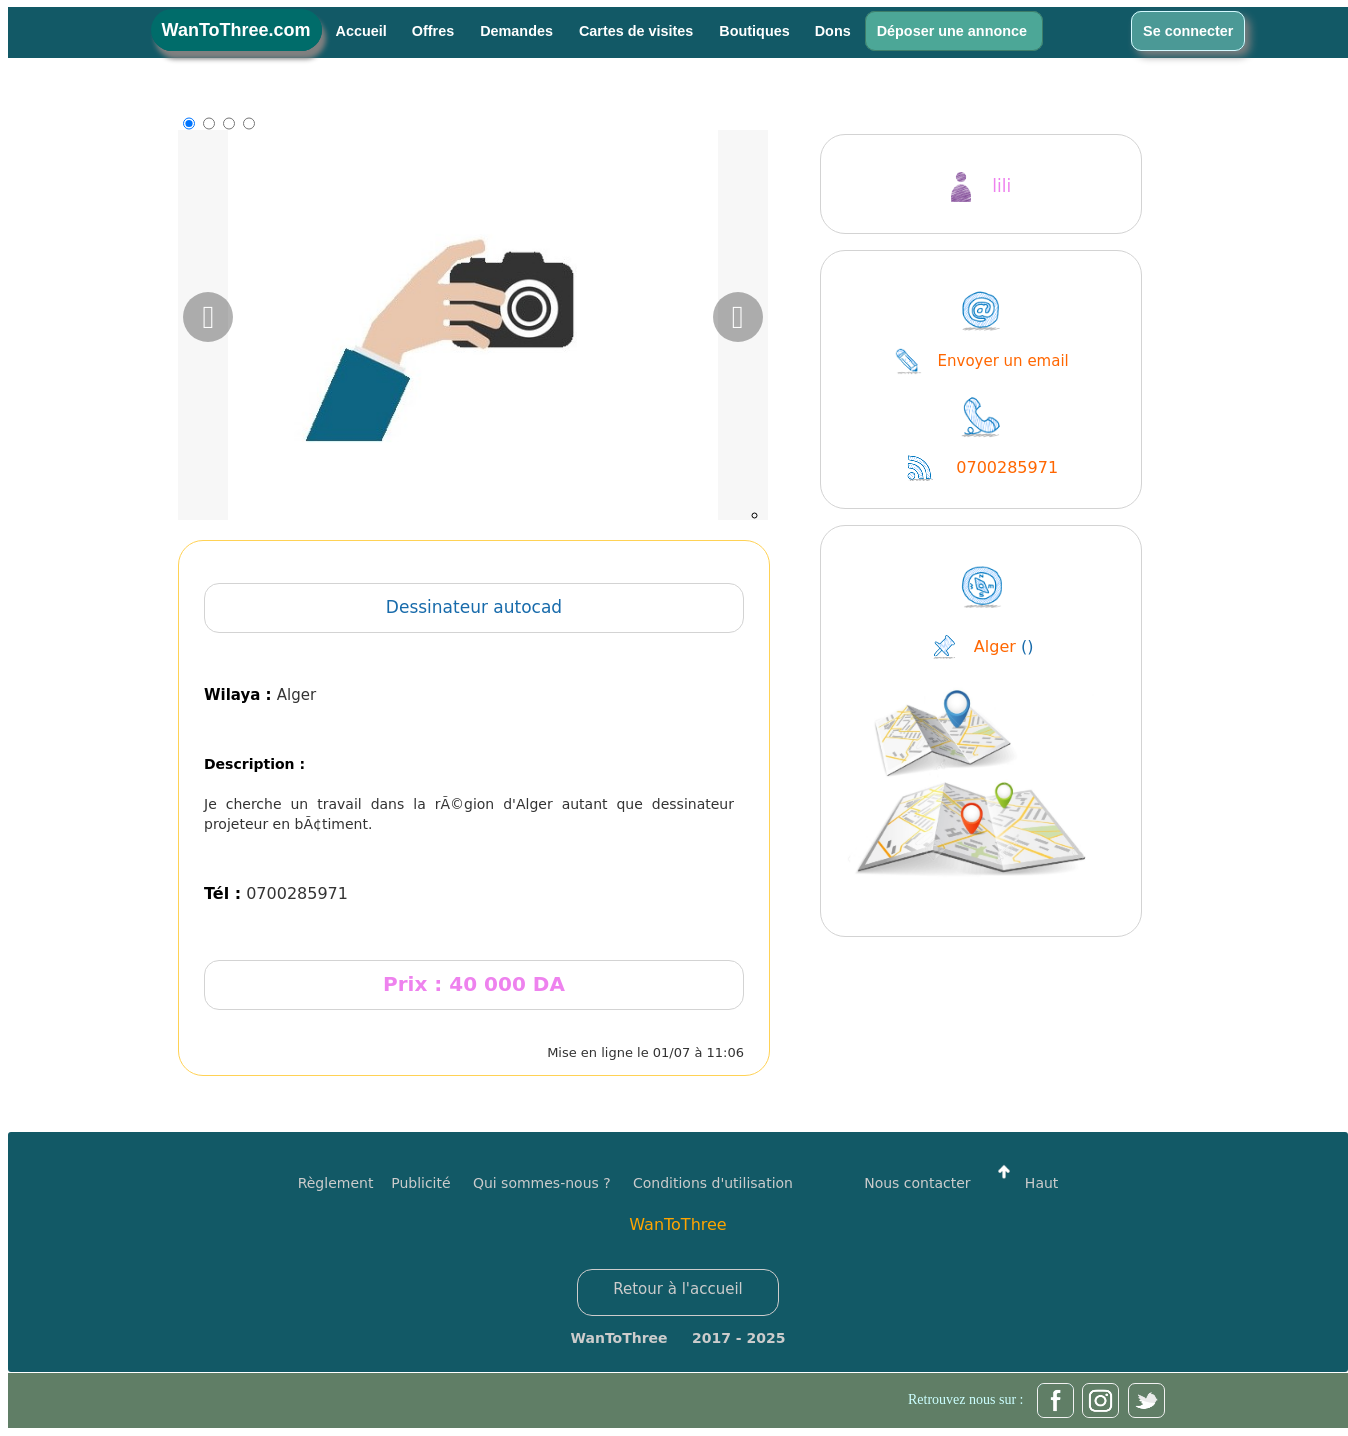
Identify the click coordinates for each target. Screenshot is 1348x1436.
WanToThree (677, 1224)
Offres (435, 31)
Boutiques (754, 31)
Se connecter (1188, 31)
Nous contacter (917, 1183)
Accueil (361, 31)
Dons (833, 31)
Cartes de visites (638, 31)
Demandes (518, 31)
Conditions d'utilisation (713, 1183)
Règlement (336, 1183)
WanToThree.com (236, 30)
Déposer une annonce (954, 31)
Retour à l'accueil (678, 1289)
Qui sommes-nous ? (542, 1183)
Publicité (432, 1183)
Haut (1023, 1183)
